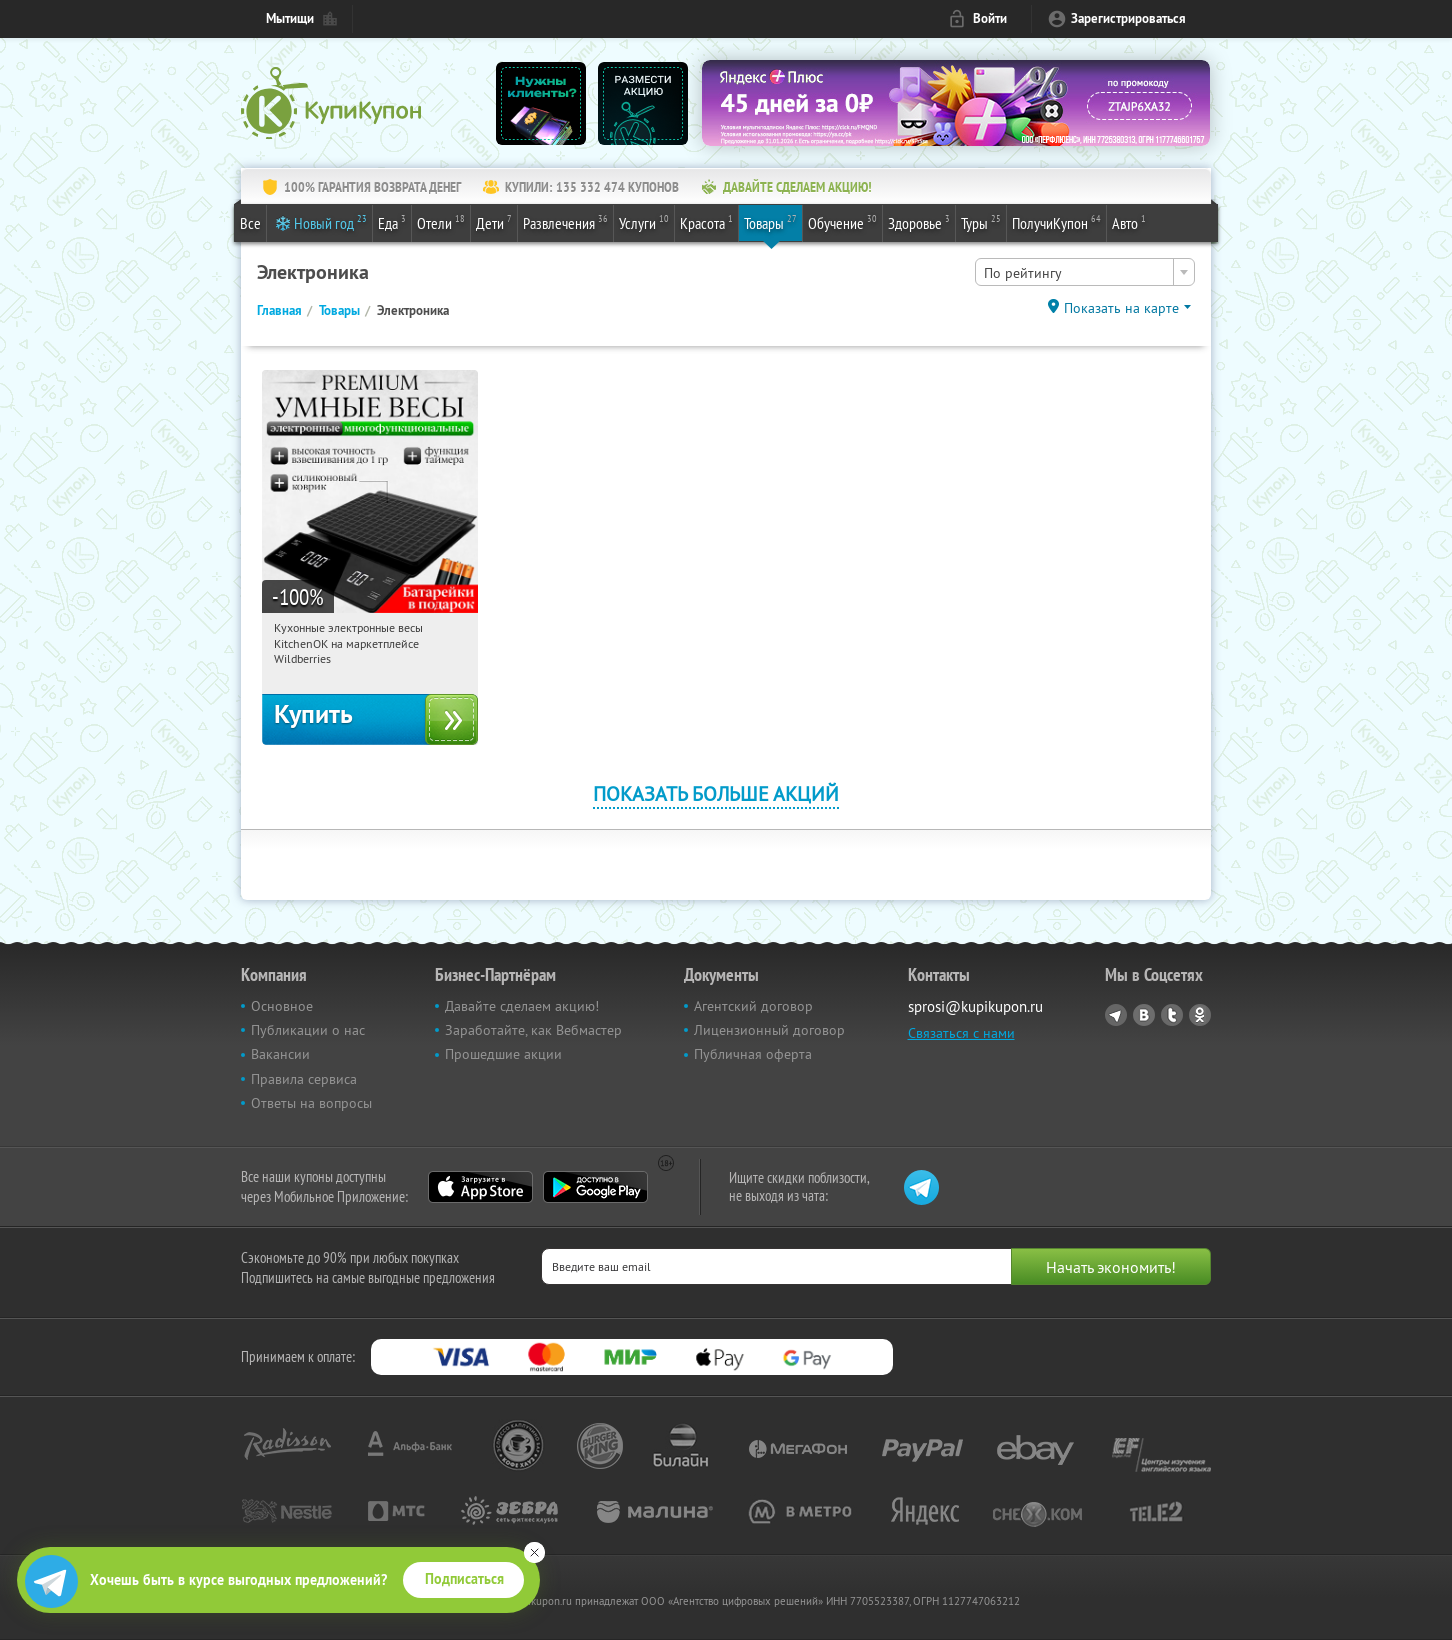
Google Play (595, 1187)
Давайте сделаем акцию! (522, 1006)
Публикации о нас (308, 1030)
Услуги (644, 222)
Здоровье (919, 222)
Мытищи (290, 18)
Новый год (330, 222)
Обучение (842, 222)
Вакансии (280, 1054)
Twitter (1172, 1015)
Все (250, 223)
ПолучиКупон (1056, 222)
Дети (494, 222)
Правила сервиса (304, 1079)
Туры (981, 222)
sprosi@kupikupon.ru (975, 1006)
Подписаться (464, 1579)
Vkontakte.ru (1144, 1015)
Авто (1129, 222)
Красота (706, 222)
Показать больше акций (716, 793)
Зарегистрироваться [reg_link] (1128, 18)
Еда (392, 222)
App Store (480, 1187)
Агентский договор (753, 1006)
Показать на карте (1121, 308)
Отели (441, 222)
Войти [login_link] (990, 18)
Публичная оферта (753, 1054)
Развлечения (565, 222)
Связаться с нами (961, 1033)
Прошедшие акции (503, 1054)
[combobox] (1085, 272)
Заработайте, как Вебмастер (533, 1030)
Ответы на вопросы (311, 1103)
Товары (770, 222)
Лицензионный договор (769, 1030)
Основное (282, 1006)
